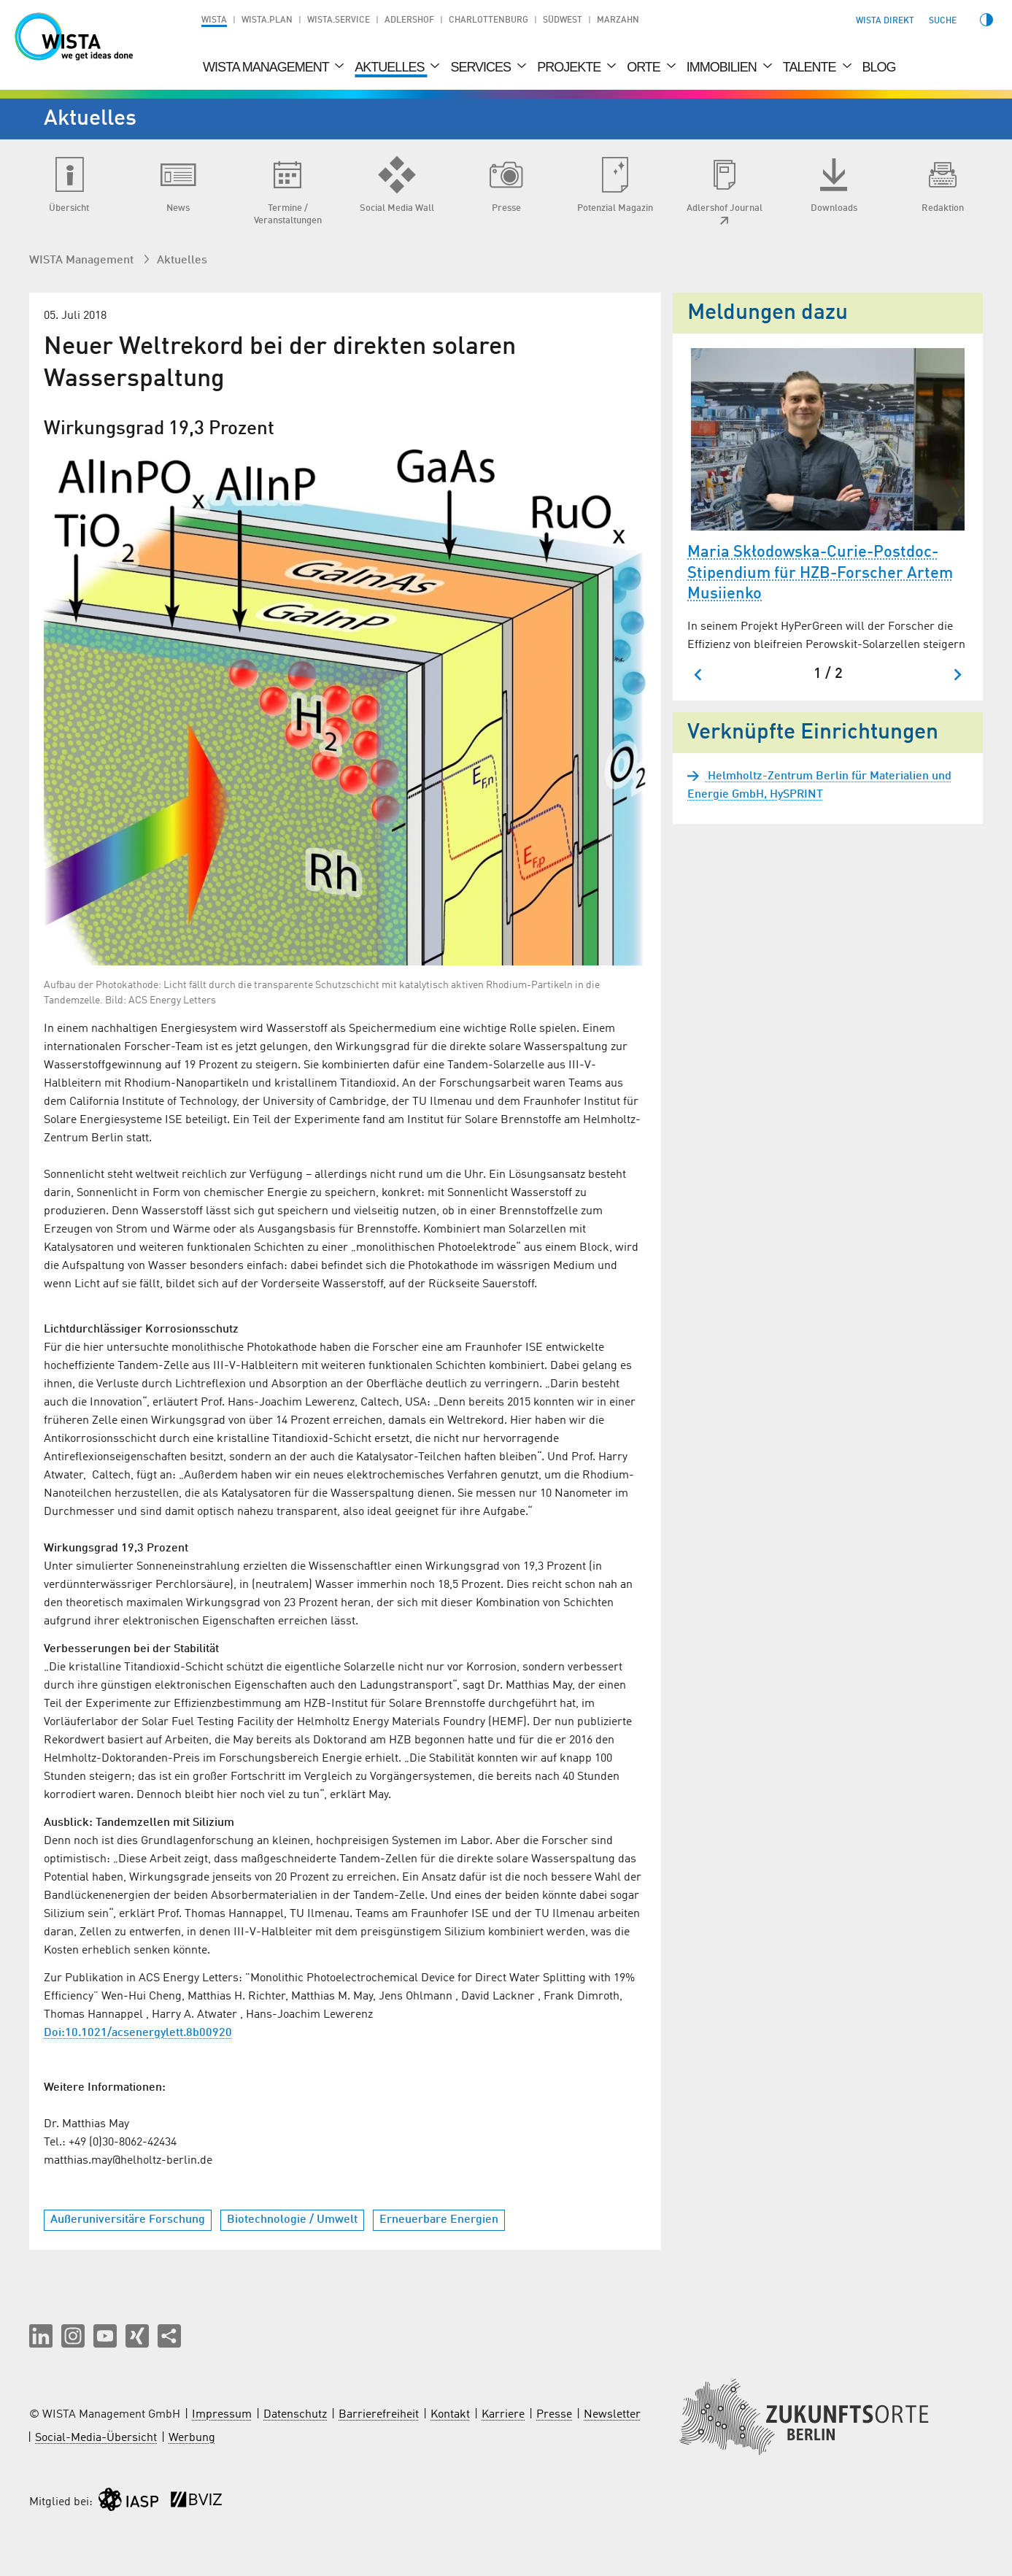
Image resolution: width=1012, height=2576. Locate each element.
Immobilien (723, 67)
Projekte (570, 67)
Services (482, 67)
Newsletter (612, 2415)
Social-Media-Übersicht (96, 2438)
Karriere (503, 2415)
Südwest (562, 20)
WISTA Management (267, 67)
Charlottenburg (488, 20)
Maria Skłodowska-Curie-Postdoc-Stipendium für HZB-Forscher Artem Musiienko (820, 573)
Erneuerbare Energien (438, 2220)
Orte (645, 67)
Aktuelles (391, 67)
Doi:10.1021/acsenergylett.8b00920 (138, 2033)
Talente (811, 67)
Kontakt (450, 2415)
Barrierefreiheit (379, 2415)
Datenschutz (295, 2415)
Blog (879, 67)
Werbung (192, 2438)
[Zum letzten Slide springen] (698, 674)
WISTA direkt (885, 21)
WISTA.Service (338, 20)
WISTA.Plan (267, 20)
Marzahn (618, 20)
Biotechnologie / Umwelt (292, 2220)
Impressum (222, 2415)
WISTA (214, 20)
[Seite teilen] (169, 2336)
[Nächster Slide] (957, 674)
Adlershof (409, 20)
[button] (41, 2336)
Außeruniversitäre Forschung (127, 2220)
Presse (554, 2415)
